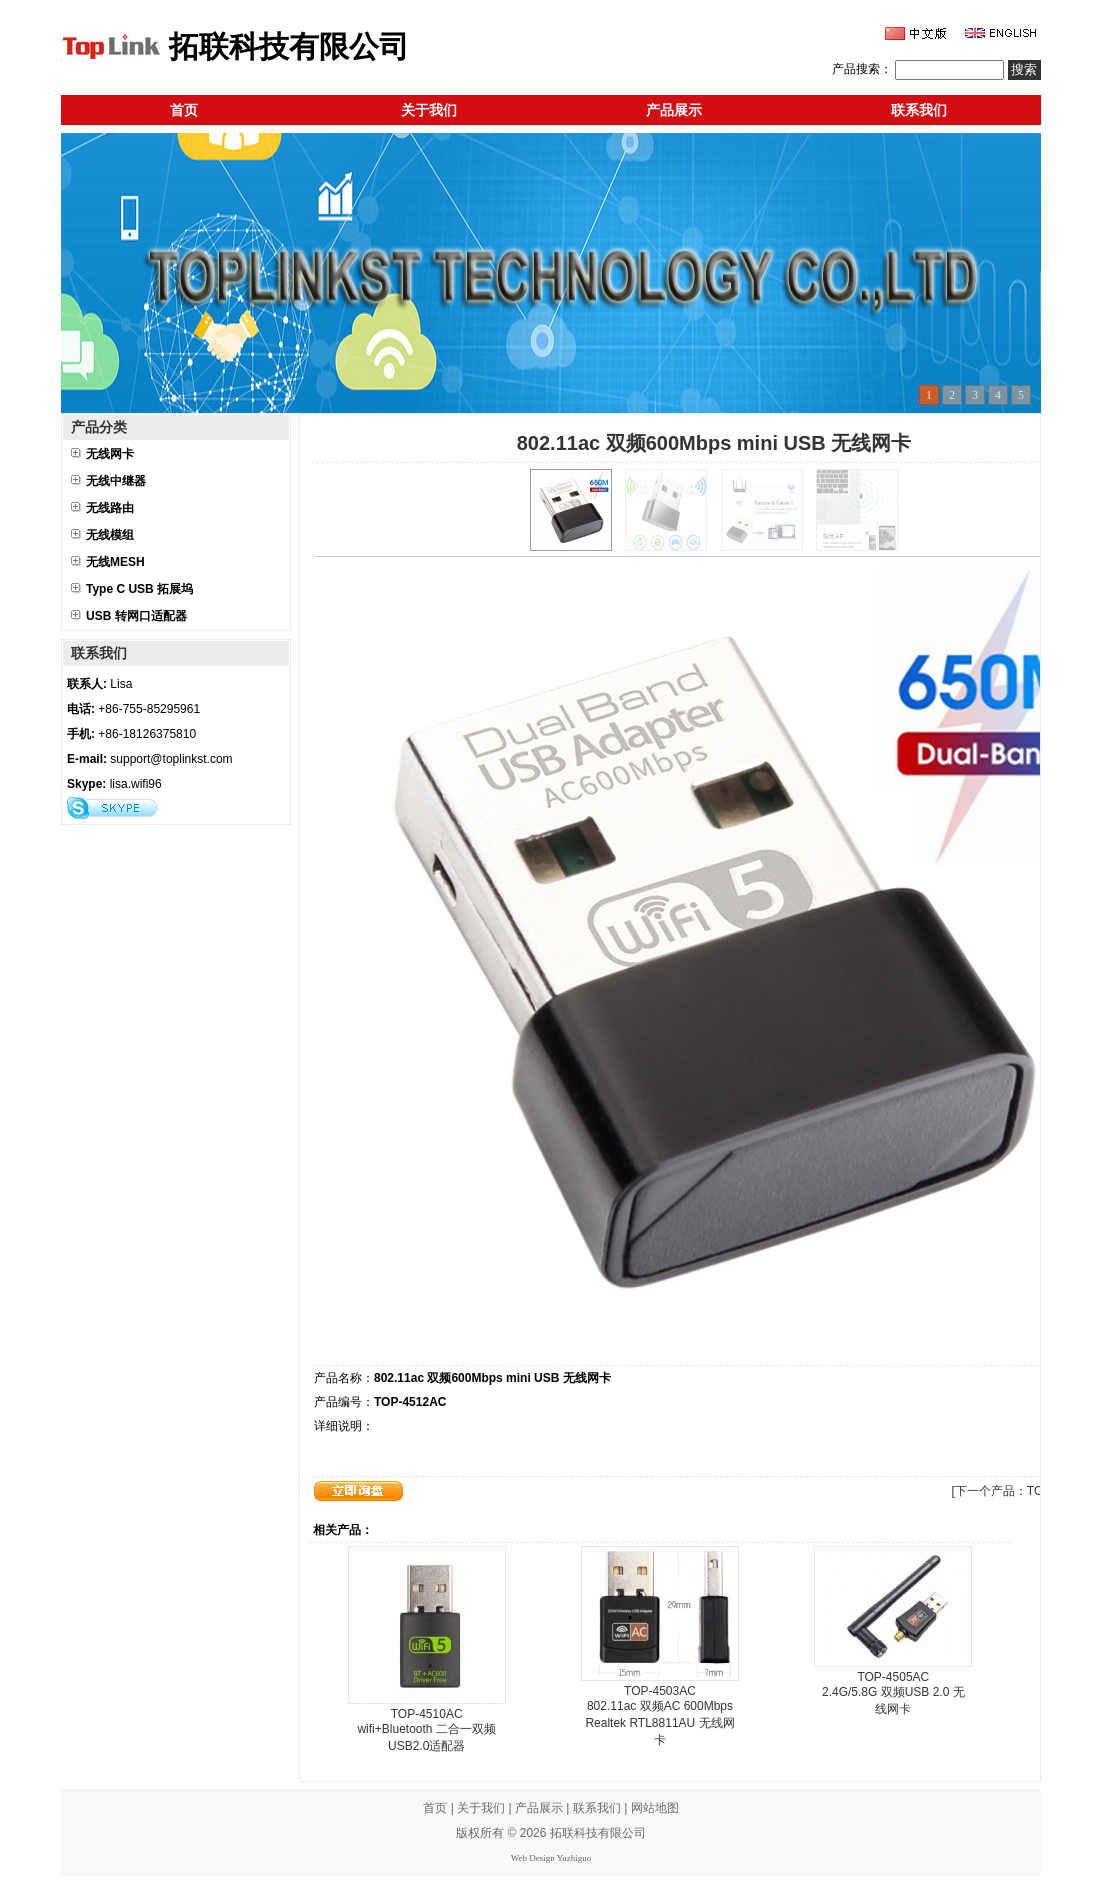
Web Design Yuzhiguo (551, 1858)
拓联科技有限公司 (598, 1833)
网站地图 (655, 1808)
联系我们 (919, 110)
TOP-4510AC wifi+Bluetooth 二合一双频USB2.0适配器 (426, 1730)
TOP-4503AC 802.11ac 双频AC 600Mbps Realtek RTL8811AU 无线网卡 (659, 1715)
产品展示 (674, 110)
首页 (184, 110)
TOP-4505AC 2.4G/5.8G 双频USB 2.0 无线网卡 (893, 1693)
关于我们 (429, 110)
